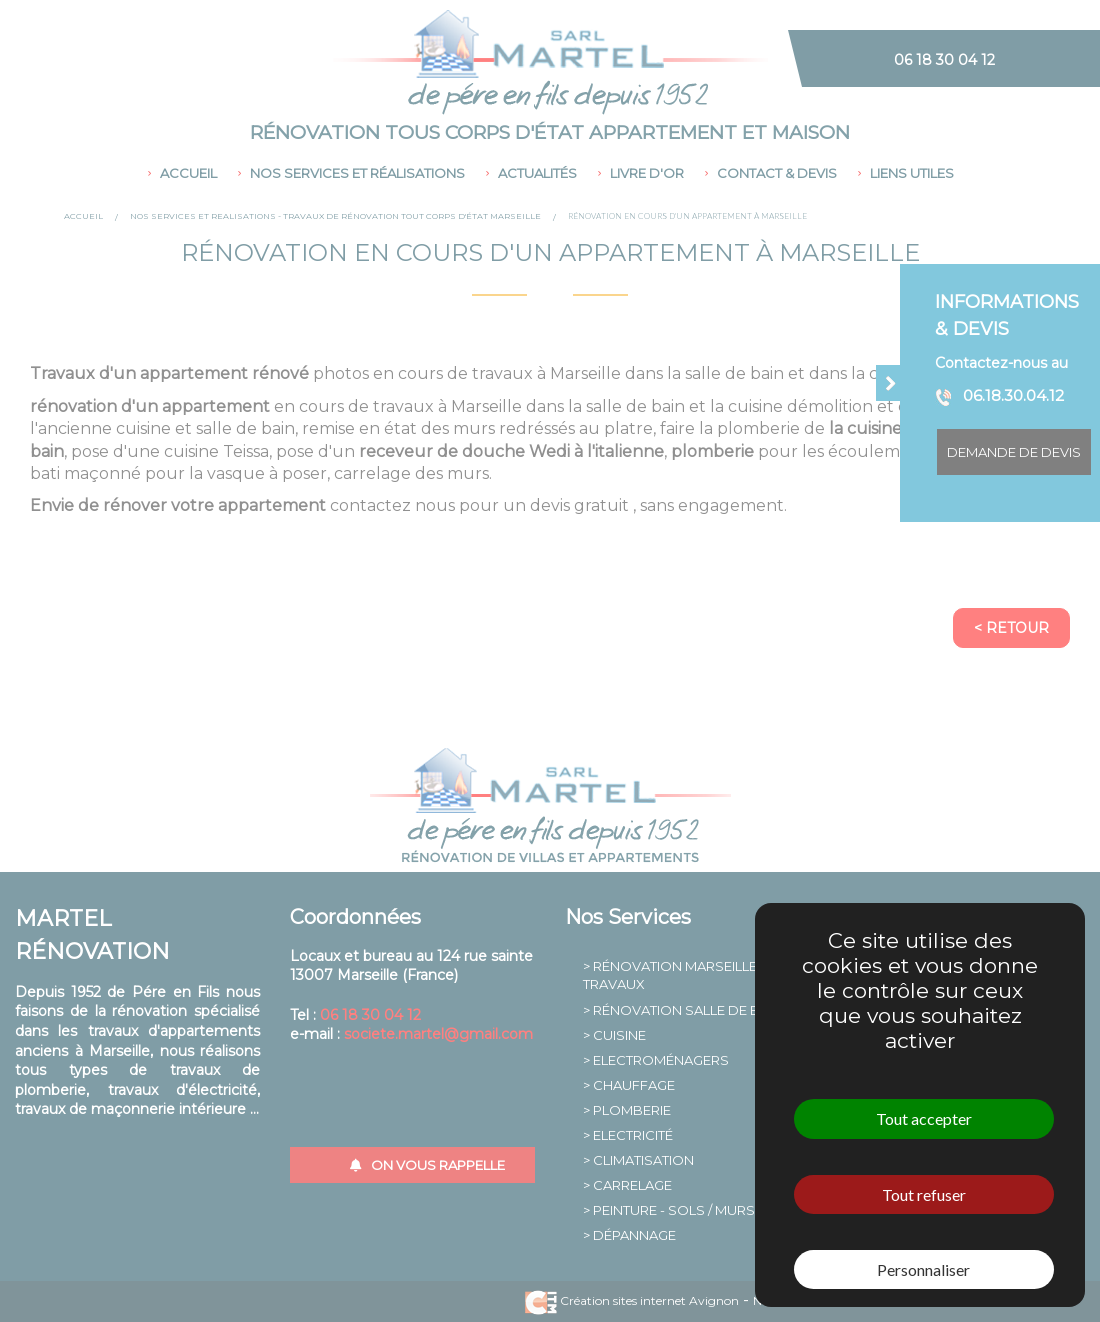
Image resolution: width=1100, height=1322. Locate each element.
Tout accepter (924, 1118)
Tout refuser (924, 1194)
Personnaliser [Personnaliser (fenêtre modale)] (923, 1269)
